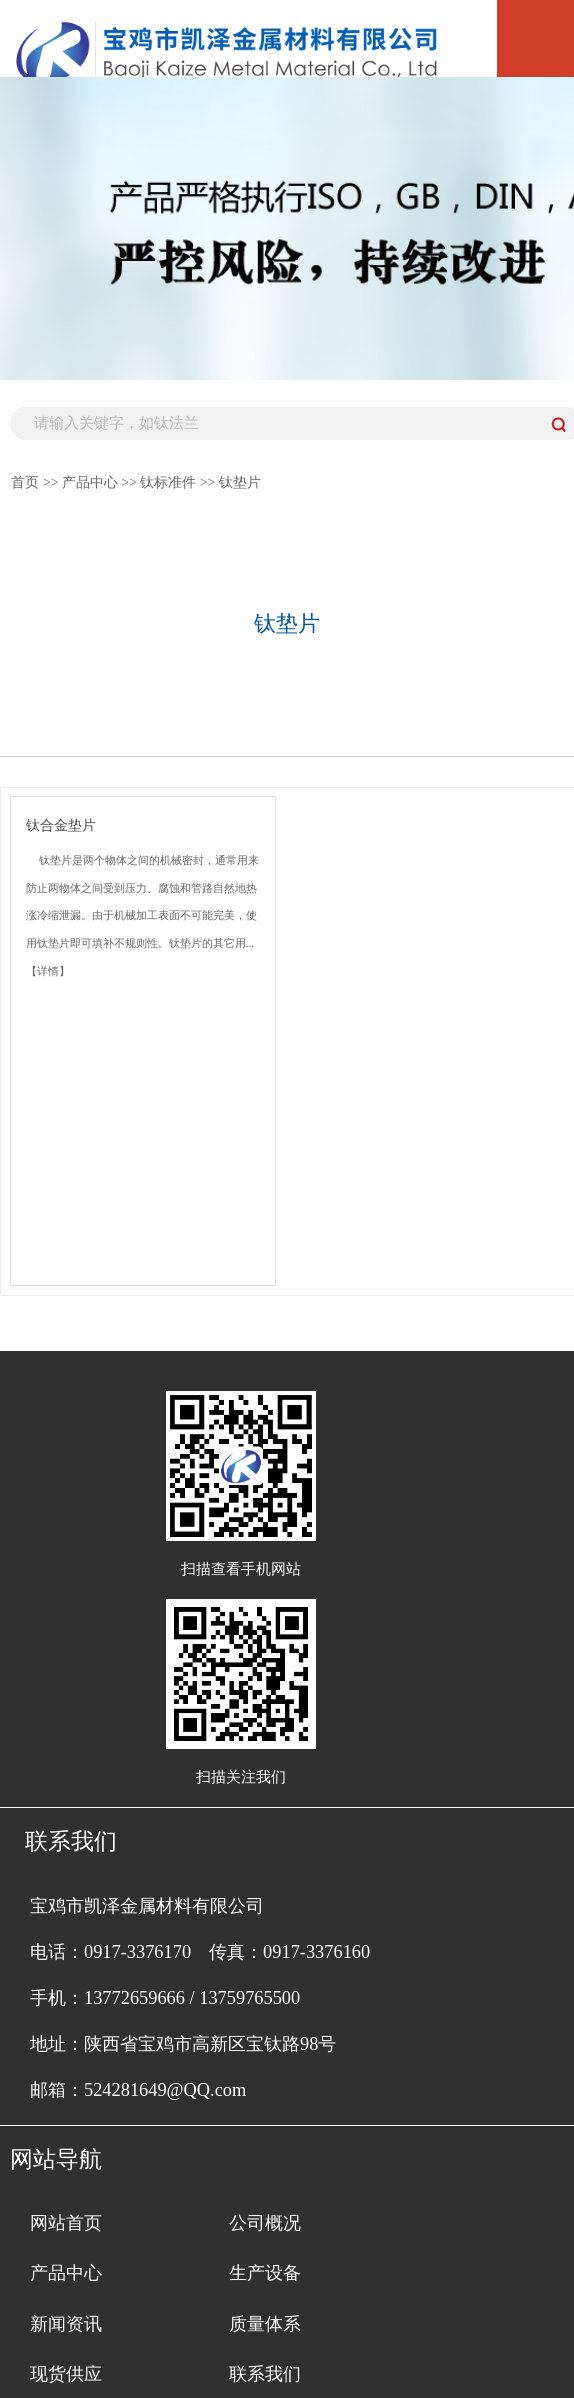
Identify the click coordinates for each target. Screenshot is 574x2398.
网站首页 (66, 2223)
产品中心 (90, 482)
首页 (25, 482)
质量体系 (265, 2324)
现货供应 (66, 2374)
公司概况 (265, 2223)
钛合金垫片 (61, 825)
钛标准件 (168, 482)
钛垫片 (240, 482)
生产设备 (265, 2273)
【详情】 (48, 971)
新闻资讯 (66, 2324)
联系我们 (265, 2374)
